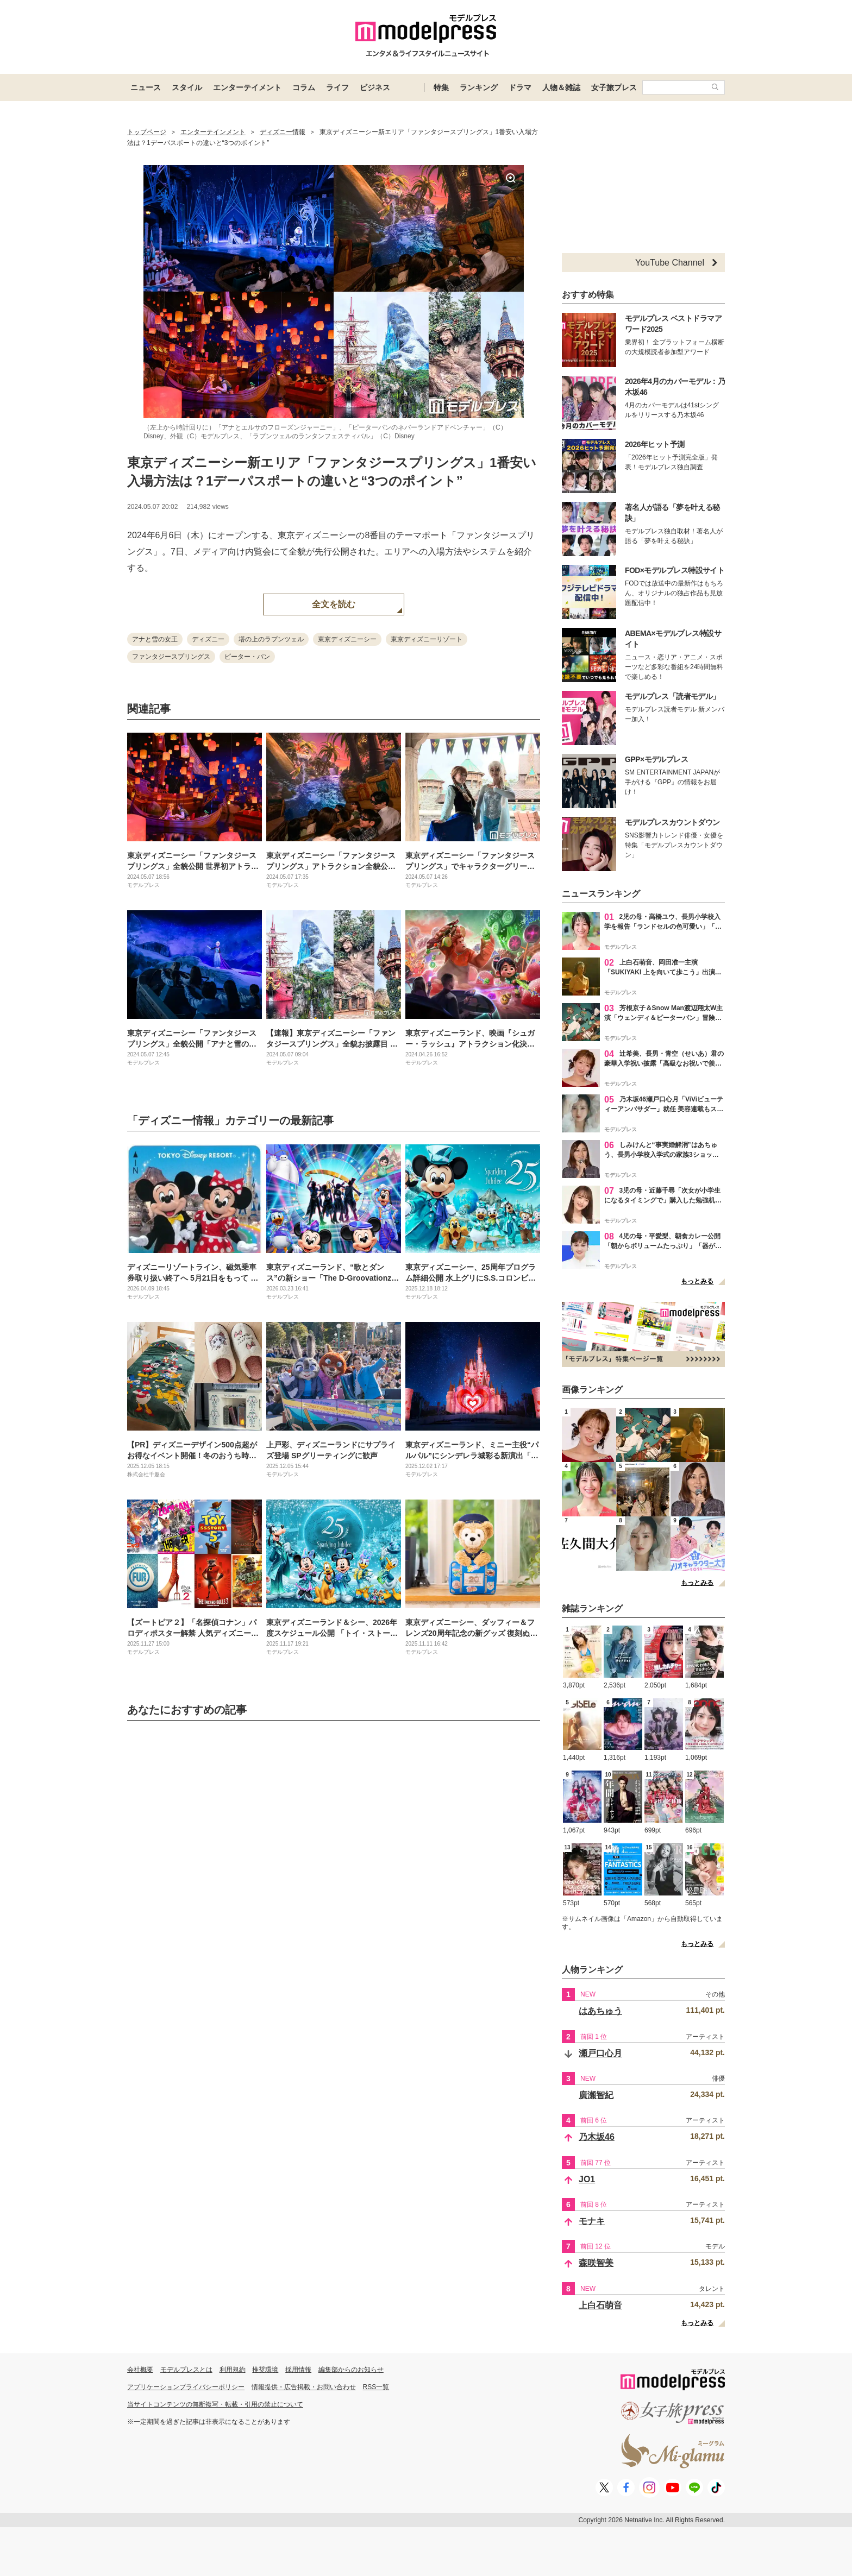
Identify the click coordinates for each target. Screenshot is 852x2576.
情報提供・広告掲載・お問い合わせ (304, 2387)
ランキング (479, 87)
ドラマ (520, 87)
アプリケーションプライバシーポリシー (186, 2387)
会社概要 (140, 2369)
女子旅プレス (614, 87)
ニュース (145, 87)
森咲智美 (596, 2263)
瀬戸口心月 (600, 2053)
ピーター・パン (247, 656)
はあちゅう (600, 2011)
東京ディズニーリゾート (426, 639)
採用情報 (298, 2369)
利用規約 (233, 2369)
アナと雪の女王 (155, 639)
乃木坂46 (597, 2137)
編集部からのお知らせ (351, 2369)
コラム (303, 87)
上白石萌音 (600, 2305)
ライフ (337, 87)
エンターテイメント (247, 87)
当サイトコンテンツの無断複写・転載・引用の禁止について (215, 2404)
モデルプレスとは (186, 2369)
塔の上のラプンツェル (271, 639)
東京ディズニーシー (347, 639)
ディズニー (208, 639)
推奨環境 (265, 2369)
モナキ (592, 2221)
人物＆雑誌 (561, 87)
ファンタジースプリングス (171, 656)
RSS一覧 (376, 2387)
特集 (441, 87)
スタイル (187, 87)
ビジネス (375, 87)
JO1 (587, 2179)
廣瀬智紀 (596, 2095)
